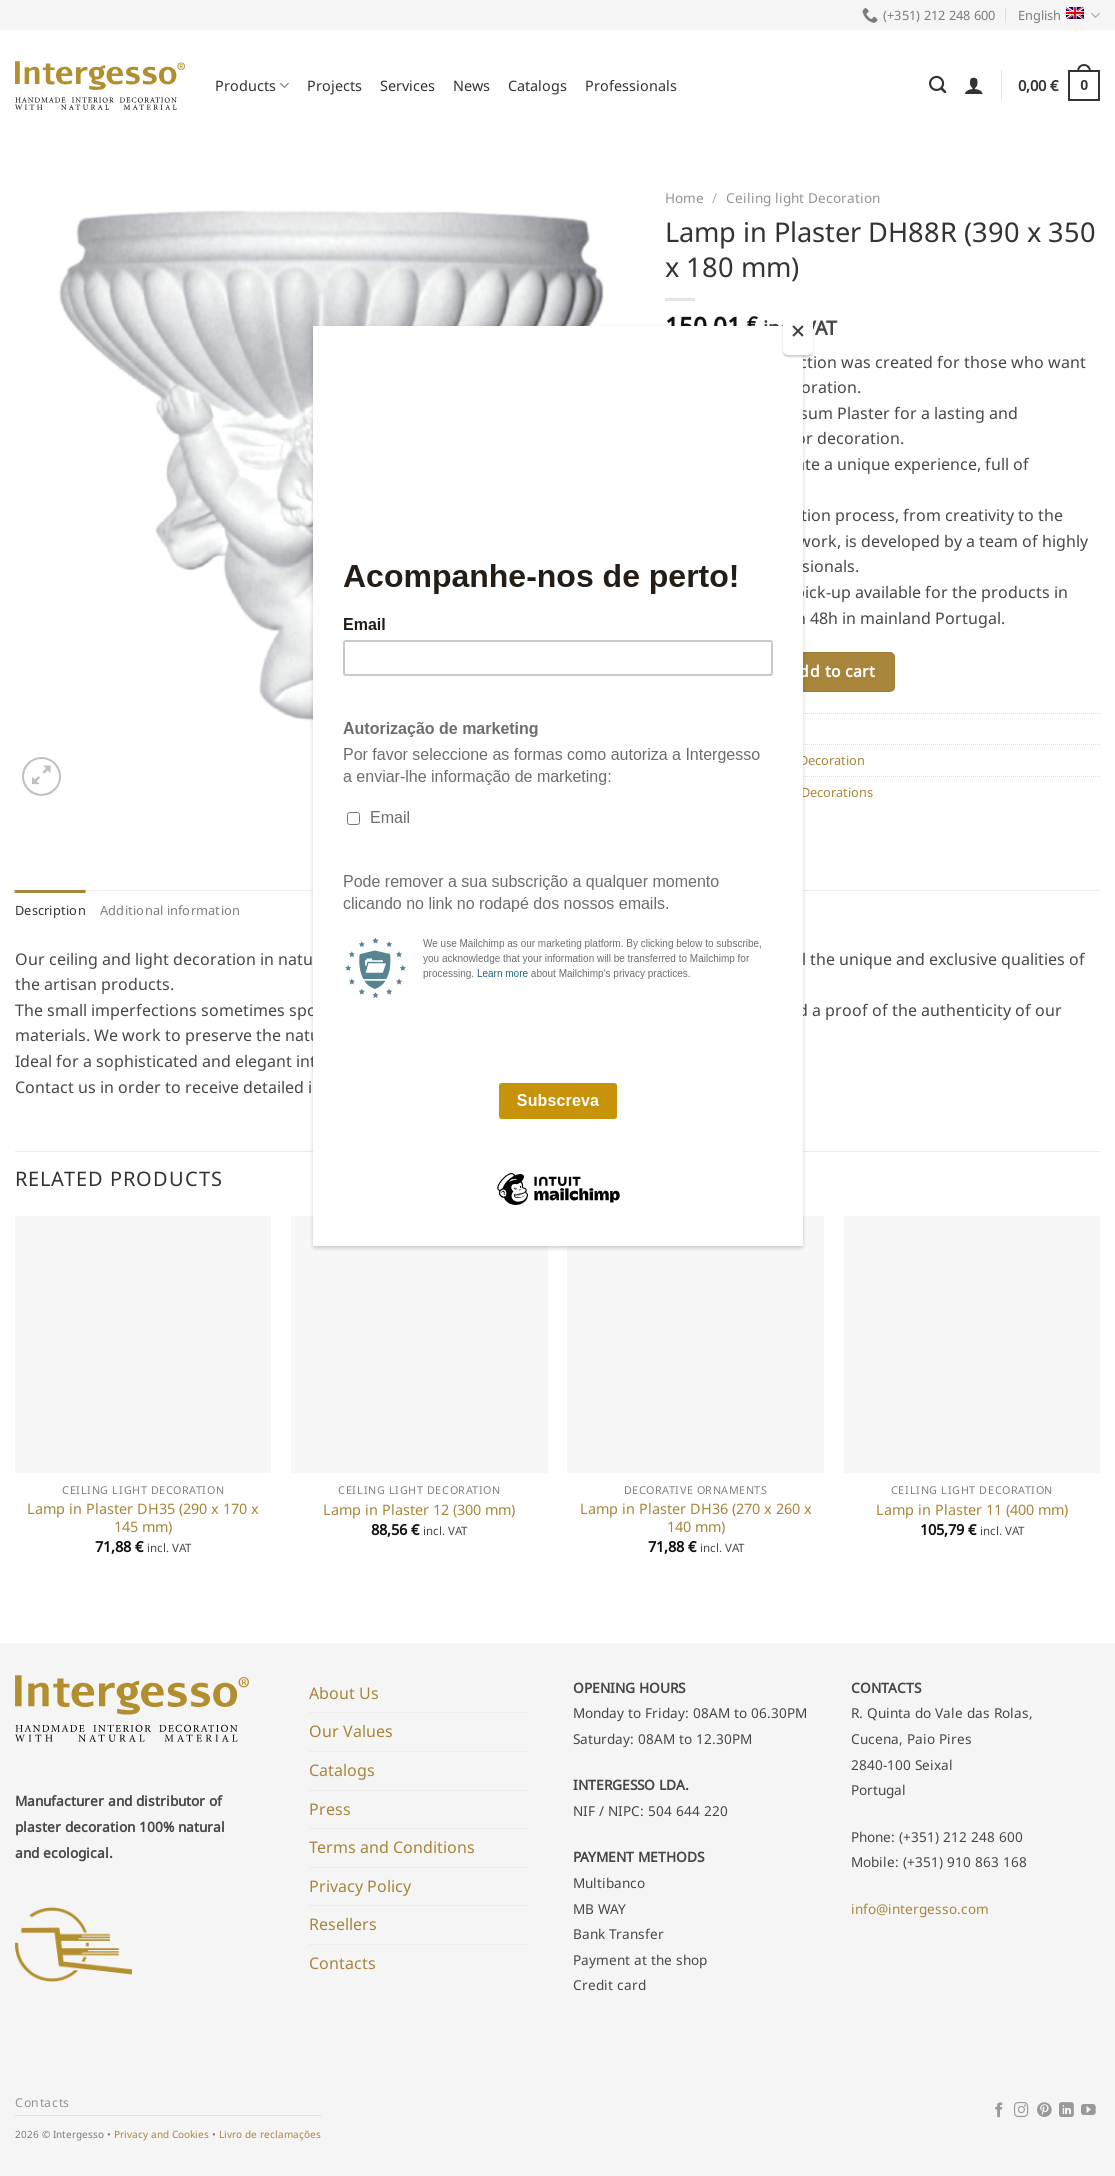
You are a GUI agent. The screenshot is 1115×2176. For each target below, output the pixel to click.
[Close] (798, 335)
